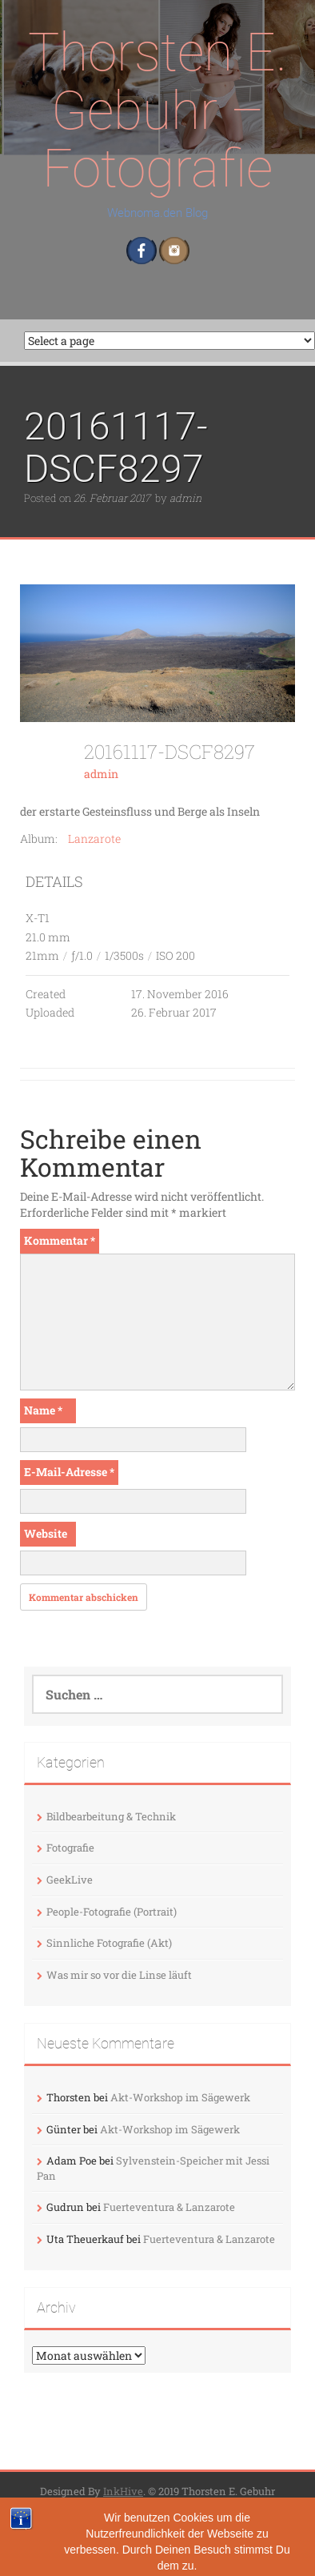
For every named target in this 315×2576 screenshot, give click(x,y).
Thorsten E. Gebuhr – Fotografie (157, 110)
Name (43, 1410)
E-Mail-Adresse (69, 1471)
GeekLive (69, 1879)
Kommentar (59, 1240)
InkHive (123, 2491)
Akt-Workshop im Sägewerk (180, 2097)
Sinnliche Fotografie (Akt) (109, 1943)
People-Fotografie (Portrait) (111, 1911)
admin (185, 498)
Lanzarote (94, 838)
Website (45, 1533)
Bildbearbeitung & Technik (111, 1816)
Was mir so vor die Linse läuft (119, 1975)
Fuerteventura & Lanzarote (169, 2207)
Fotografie (70, 1847)
